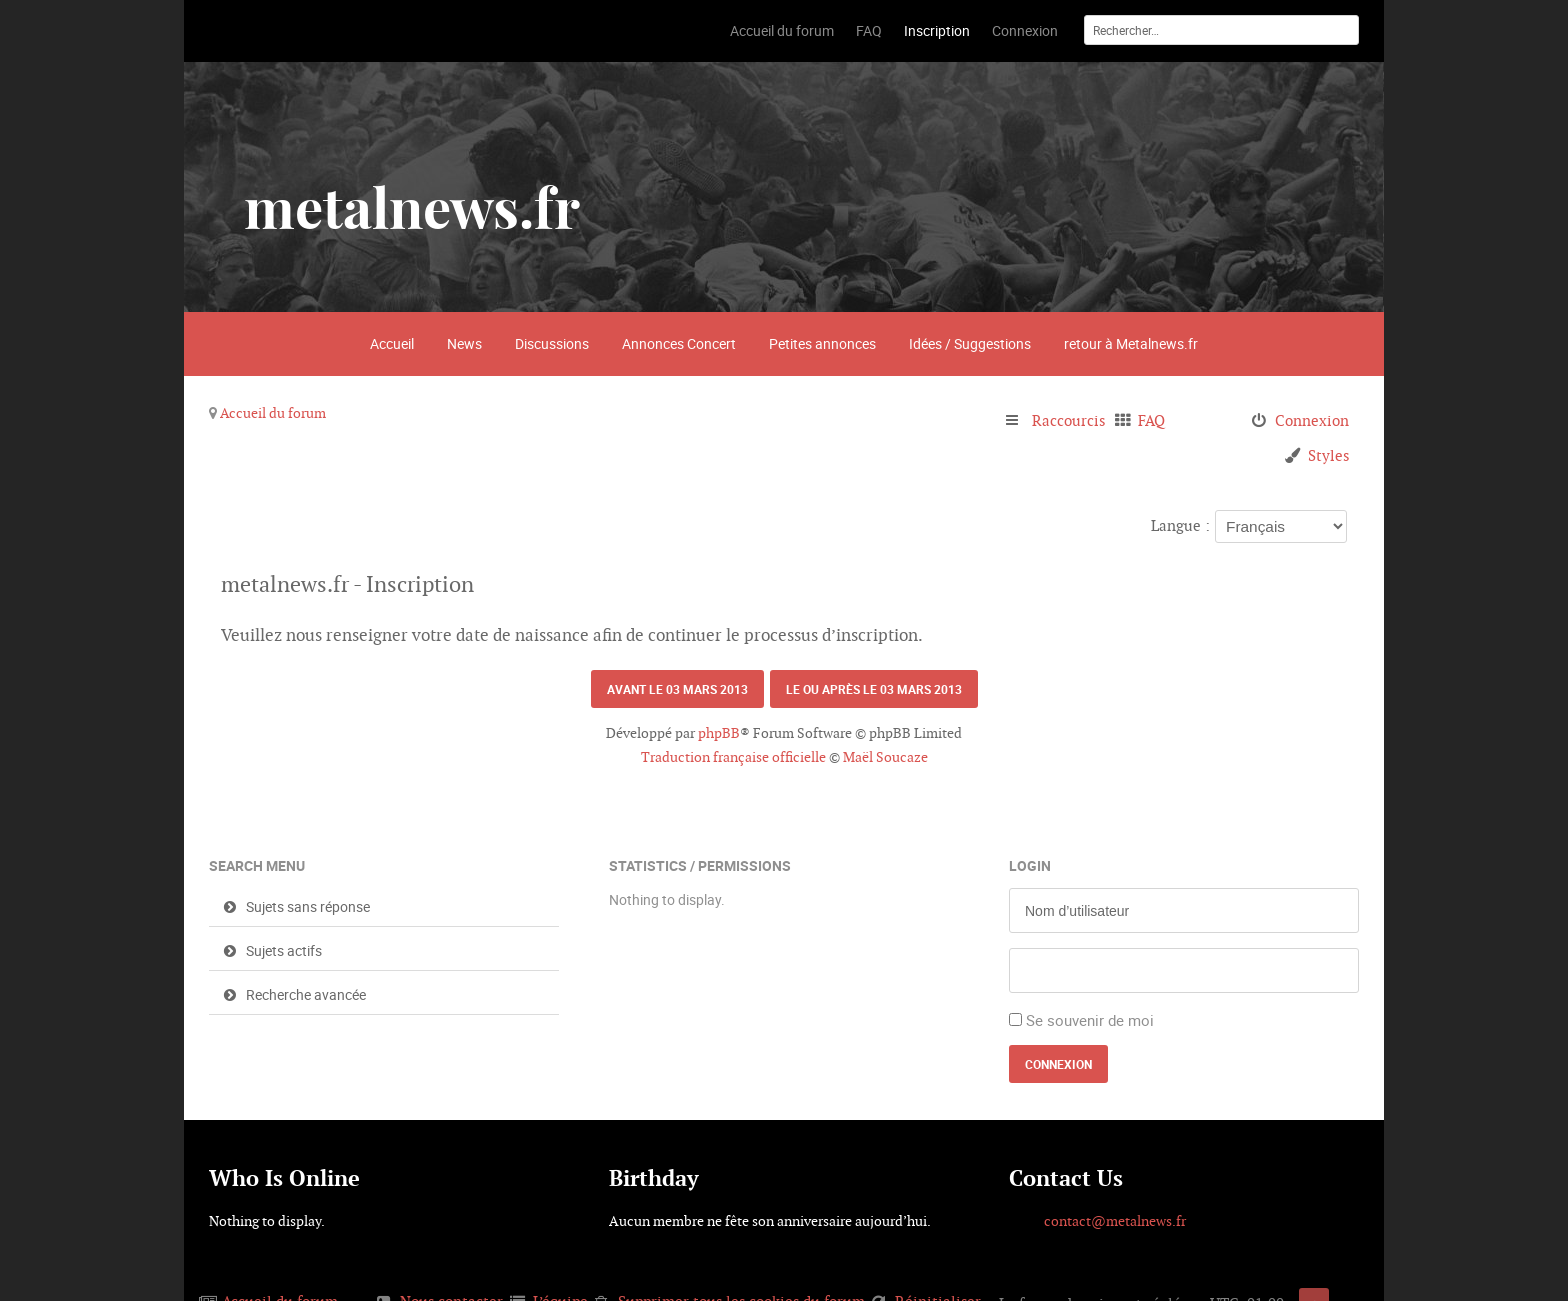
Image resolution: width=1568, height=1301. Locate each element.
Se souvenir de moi (1090, 1020)
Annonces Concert (679, 343)
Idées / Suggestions (970, 343)
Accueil (392, 343)
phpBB (719, 733)
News (464, 343)
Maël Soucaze (885, 757)
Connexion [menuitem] (1312, 420)
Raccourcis (1068, 420)
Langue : (1180, 525)
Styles (1328, 455)
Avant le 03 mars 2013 (677, 689)
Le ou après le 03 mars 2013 (874, 689)
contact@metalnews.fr (1115, 1221)
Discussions (552, 343)
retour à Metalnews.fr (1131, 343)
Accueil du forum (273, 413)
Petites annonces (822, 343)
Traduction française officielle (733, 757)
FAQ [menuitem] (1151, 420)
